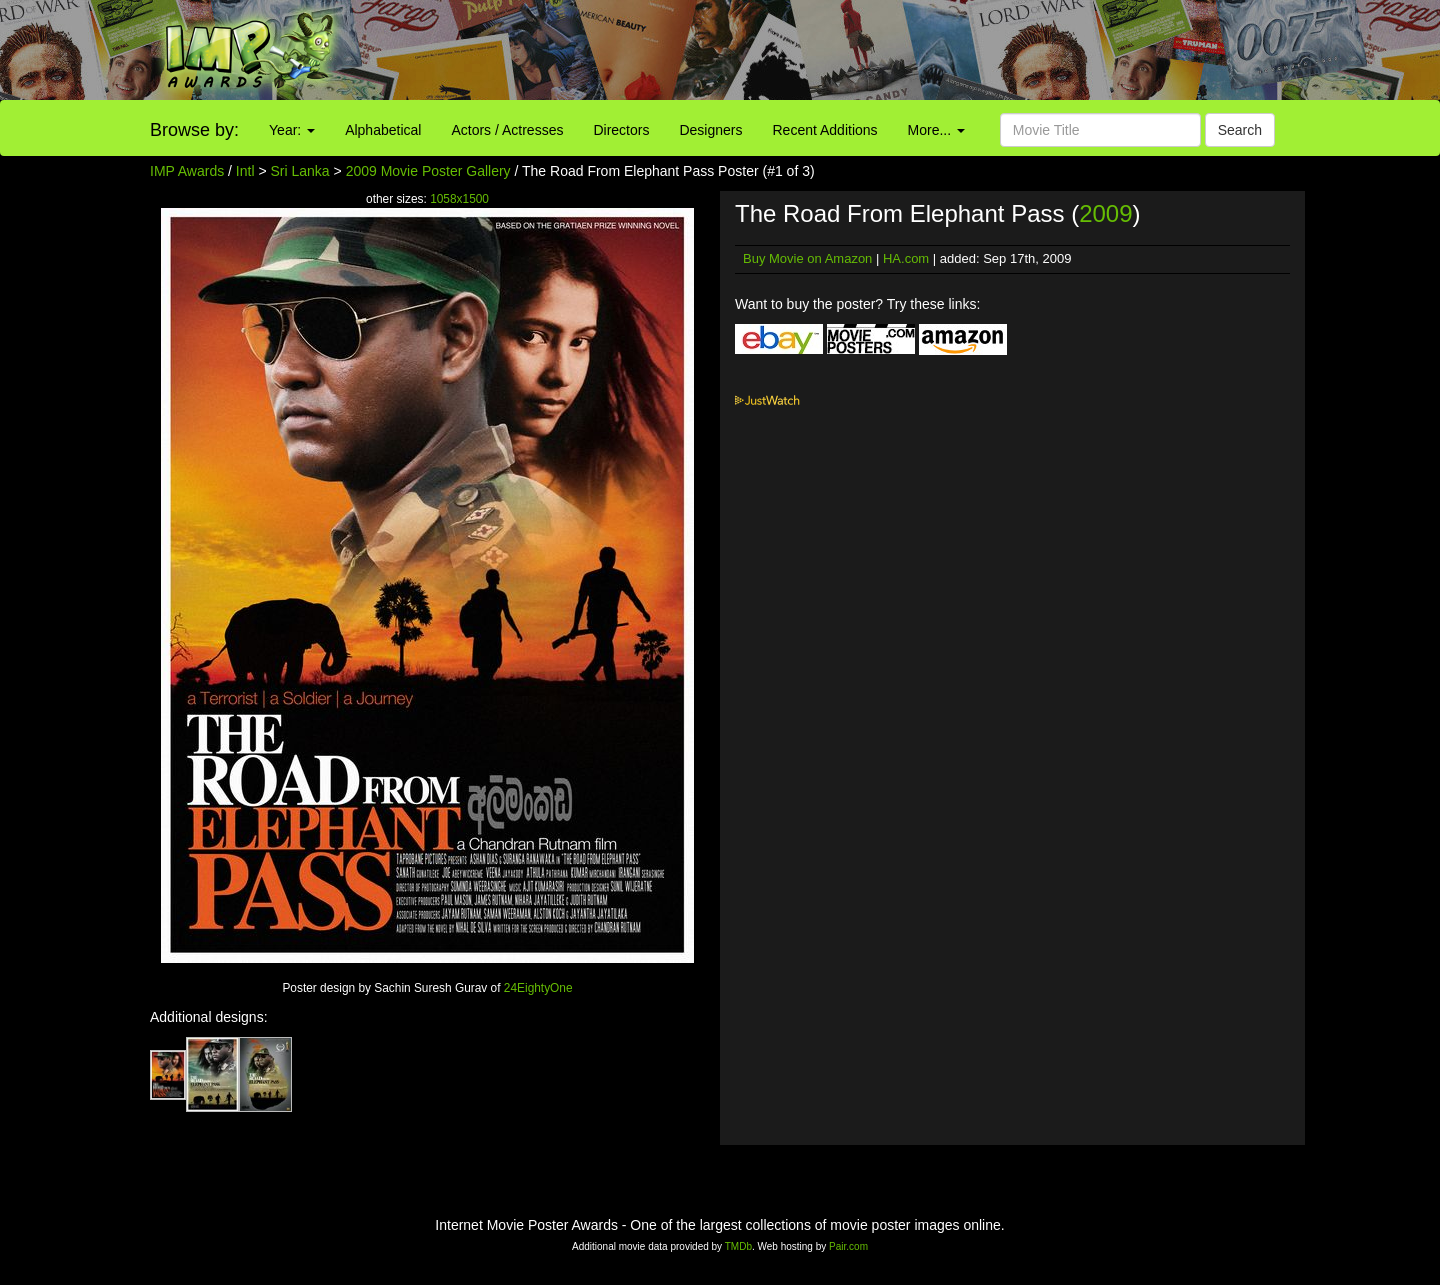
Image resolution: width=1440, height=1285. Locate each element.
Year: (292, 130)
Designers (710, 130)
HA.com (906, 258)
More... (936, 130)
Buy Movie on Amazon (807, 258)
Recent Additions (825, 130)
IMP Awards (187, 171)
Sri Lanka (300, 171)
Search (1240, 130)
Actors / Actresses (507, 130)
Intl (245, 171)
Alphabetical (383, 130)
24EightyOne (538, 988)
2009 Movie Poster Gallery (428, 171)
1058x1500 (459, 199)
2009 (1105, 213)
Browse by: (194, 130)
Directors (621, 130)
